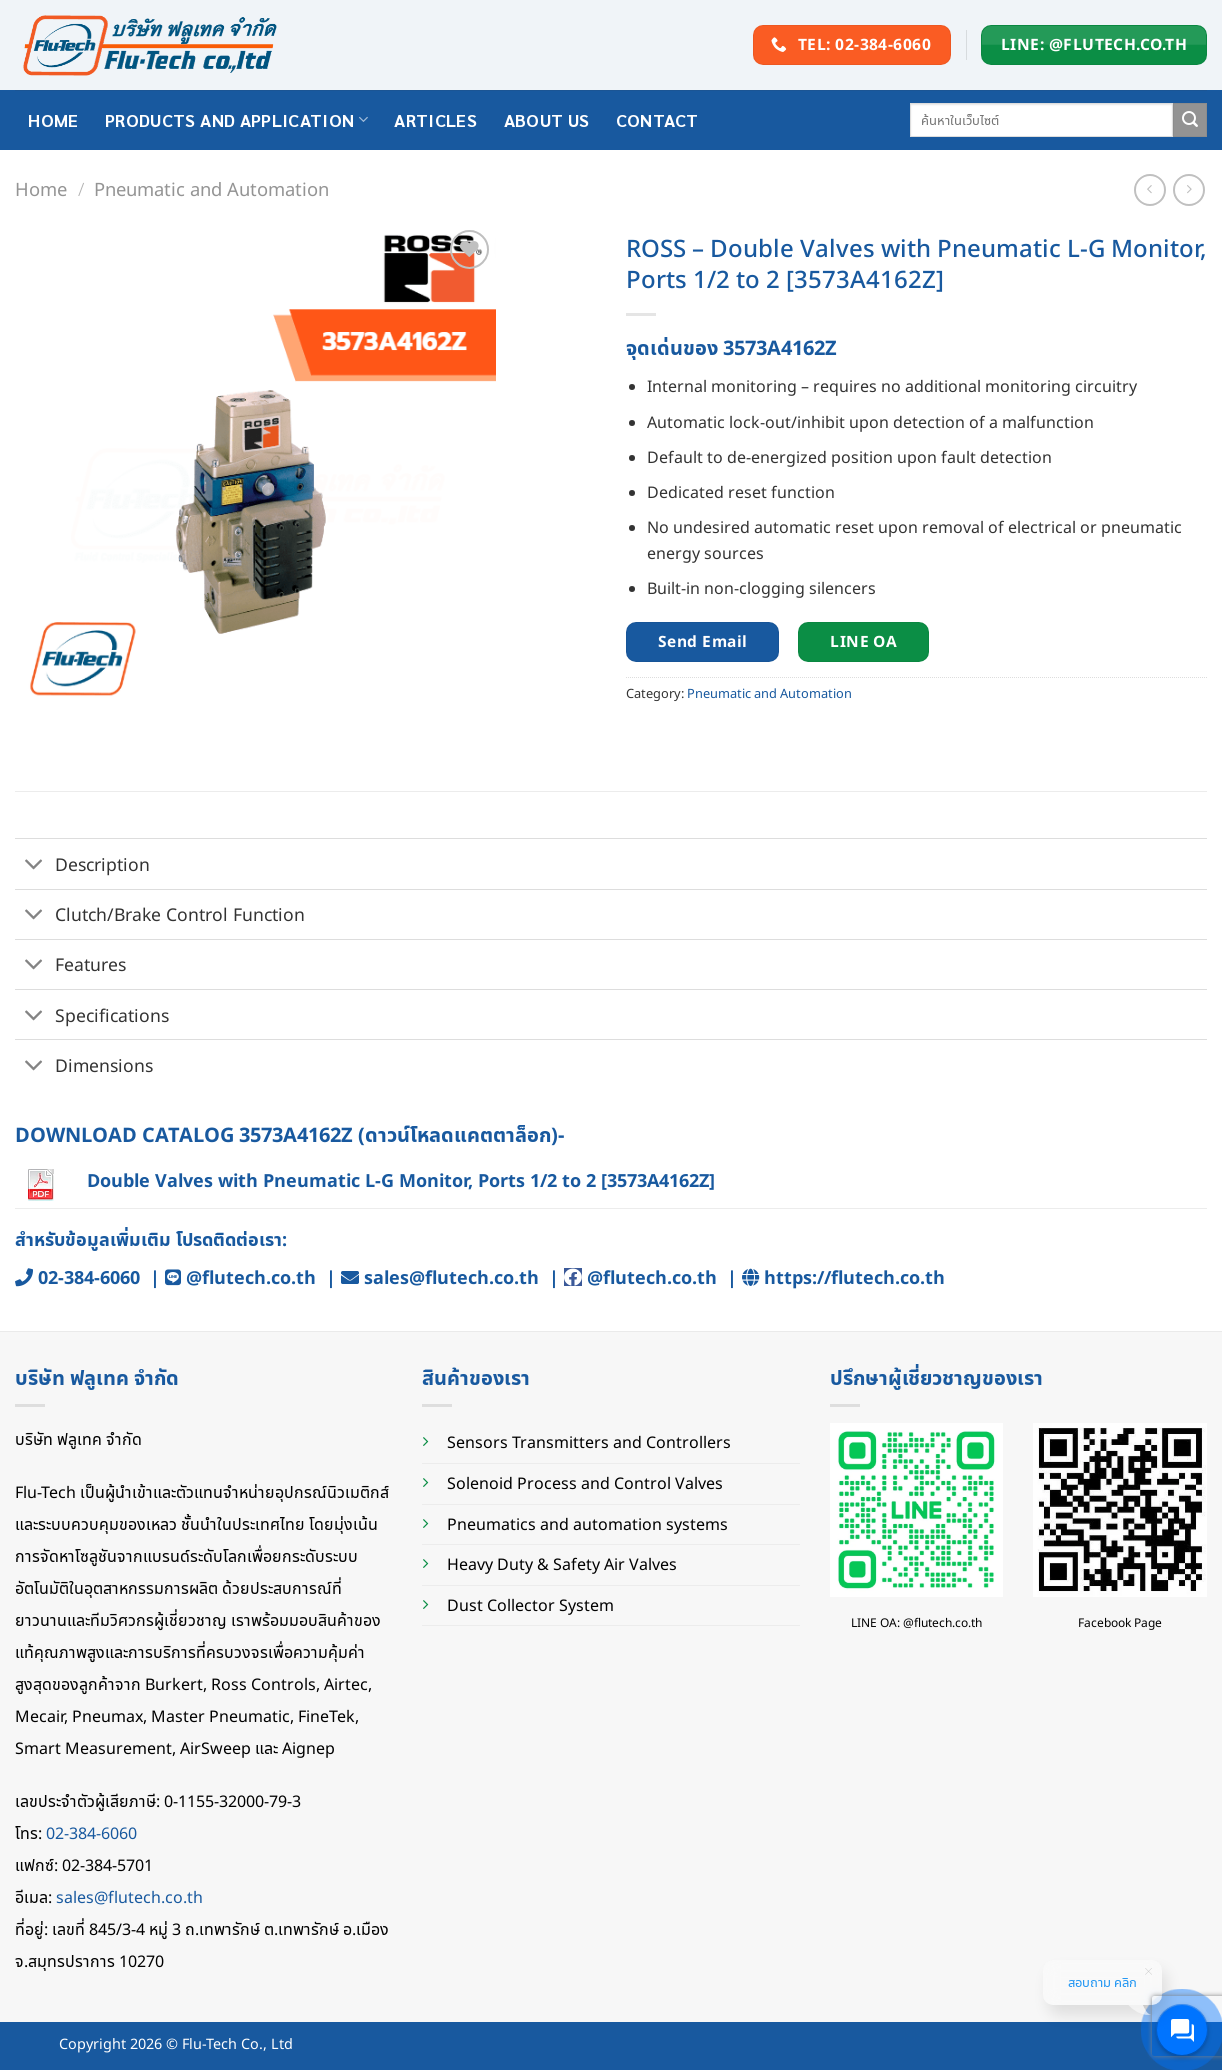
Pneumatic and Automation (211, 188)
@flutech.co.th (251, 1277)
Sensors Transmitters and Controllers (589, 1442)
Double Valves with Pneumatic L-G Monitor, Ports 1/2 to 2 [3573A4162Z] (401, 1180)
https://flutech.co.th (854, 1277)
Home (41, 188)
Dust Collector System (530, 1605)
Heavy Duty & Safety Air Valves (562, 1564)
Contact (657, 119)
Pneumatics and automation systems (587, 1524)
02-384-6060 (89, 1277)
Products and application (236, 119)
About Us (547, 119)
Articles (435, 119)
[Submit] (1190, 120)
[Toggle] (34, 865)
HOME (53, 119)
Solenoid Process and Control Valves (585, 1483)
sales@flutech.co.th (451, 1277)
